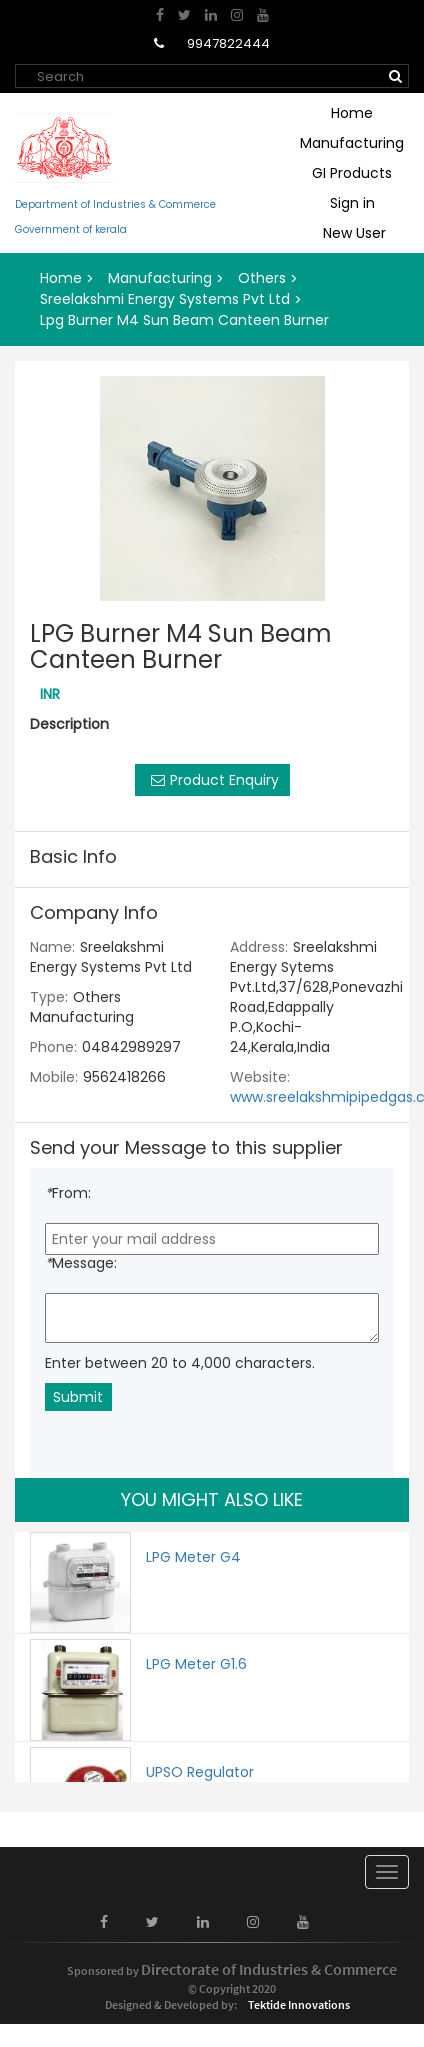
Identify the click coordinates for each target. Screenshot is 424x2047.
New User (354, 233)
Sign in (352, 203)
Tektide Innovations (299, 2005)
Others (262, 278)
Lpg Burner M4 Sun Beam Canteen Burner (184, 320)
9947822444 (227, 43)
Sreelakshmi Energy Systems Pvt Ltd (165, 299)
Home (352, 113)
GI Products (352, 173)
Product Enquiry (212, 780)
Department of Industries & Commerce (115, 205)
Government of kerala (71, 230)
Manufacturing (352, 143)
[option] (212, 488)
